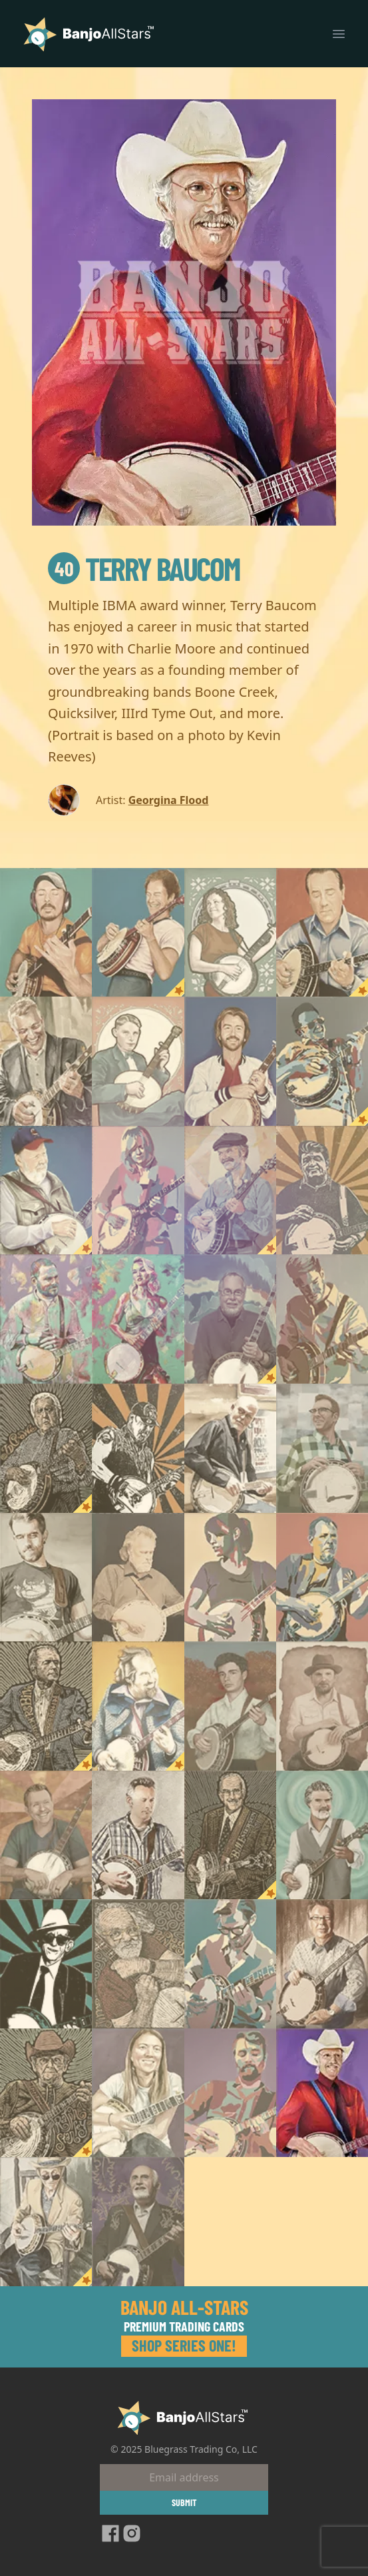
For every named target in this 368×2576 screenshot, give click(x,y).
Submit (184, 2502)
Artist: (110, 800)
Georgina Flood (168, 800)
